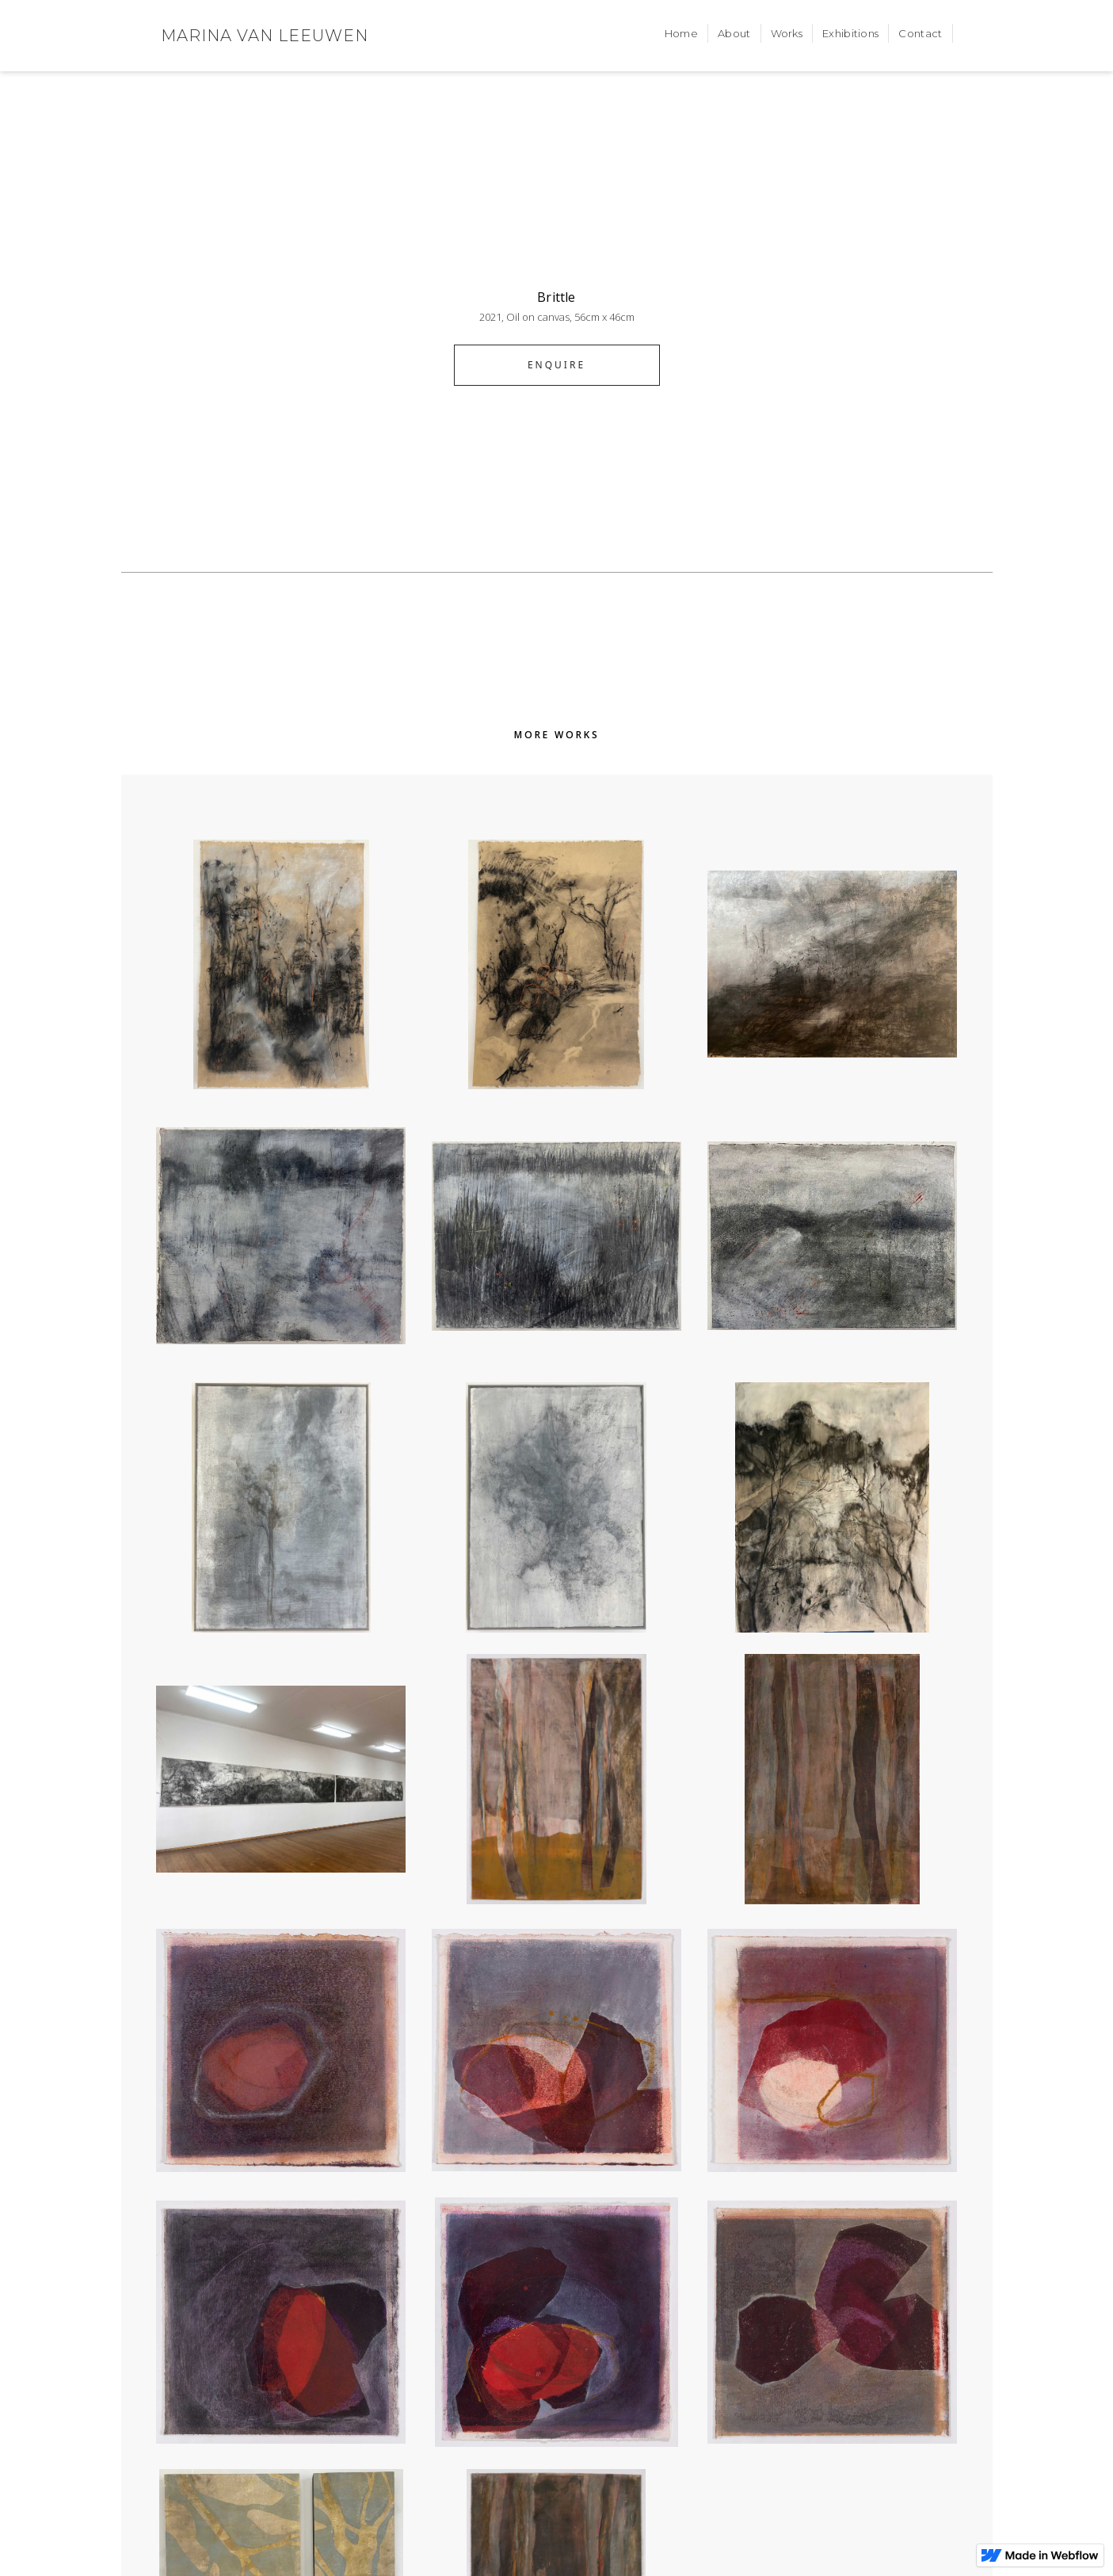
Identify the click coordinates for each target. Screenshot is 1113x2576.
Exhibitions (850, 33)
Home (681, 33)
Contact (920, 33)
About (734, 33)
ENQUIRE (556, 365)
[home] (264, 36)
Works (787, 33)
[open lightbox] (557, 234)
